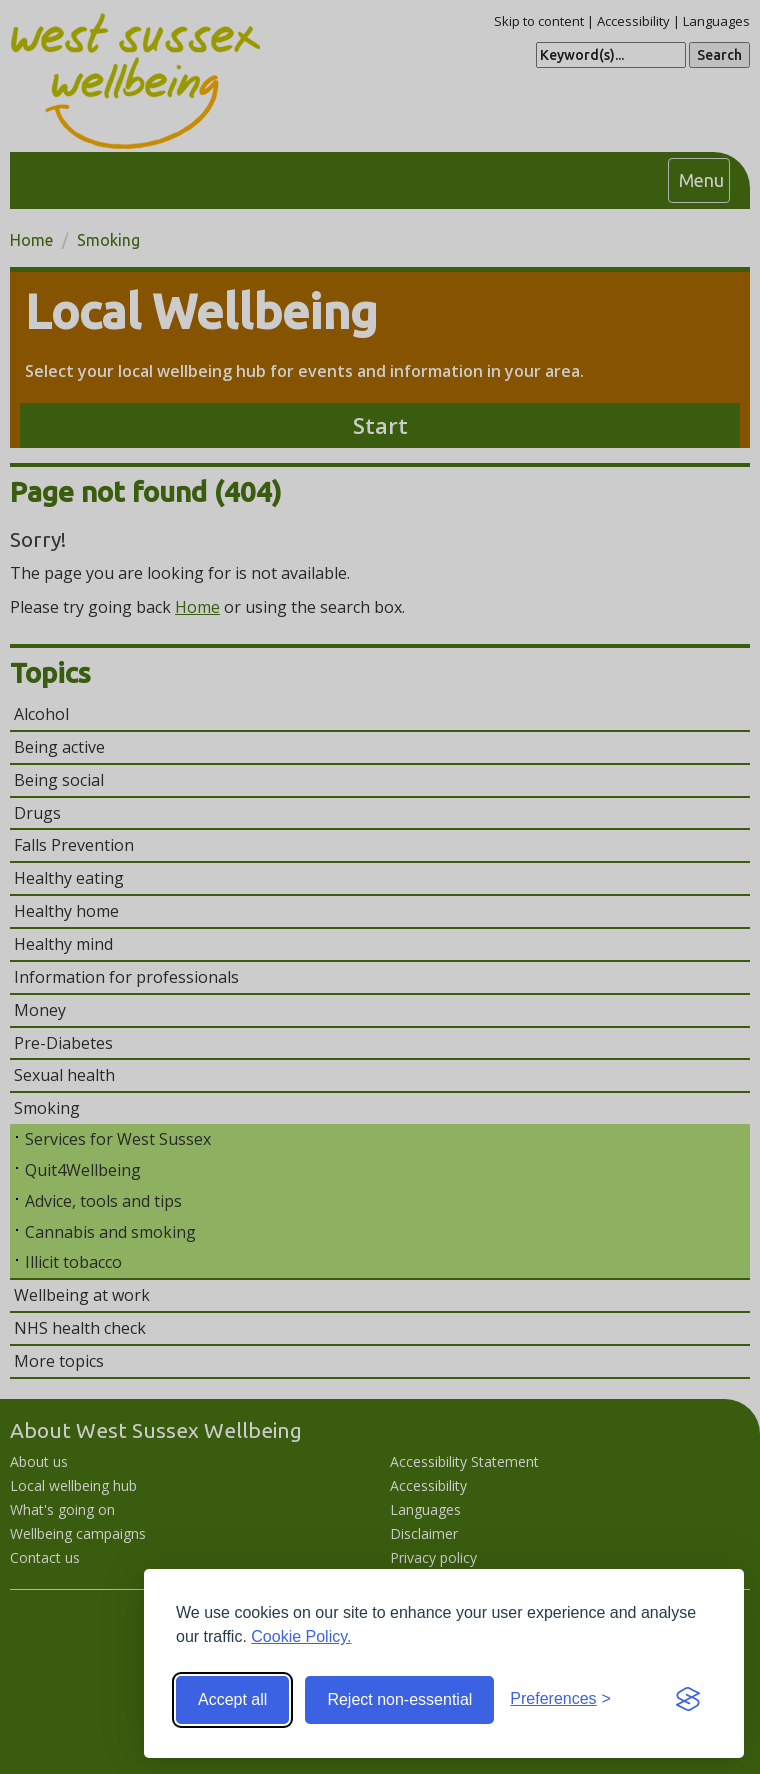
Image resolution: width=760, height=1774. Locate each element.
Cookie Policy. (301, 1636)
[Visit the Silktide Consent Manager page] (688, 1700)
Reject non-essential (399, 1699)
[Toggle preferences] (560, 1699)
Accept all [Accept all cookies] (232, 1699)
